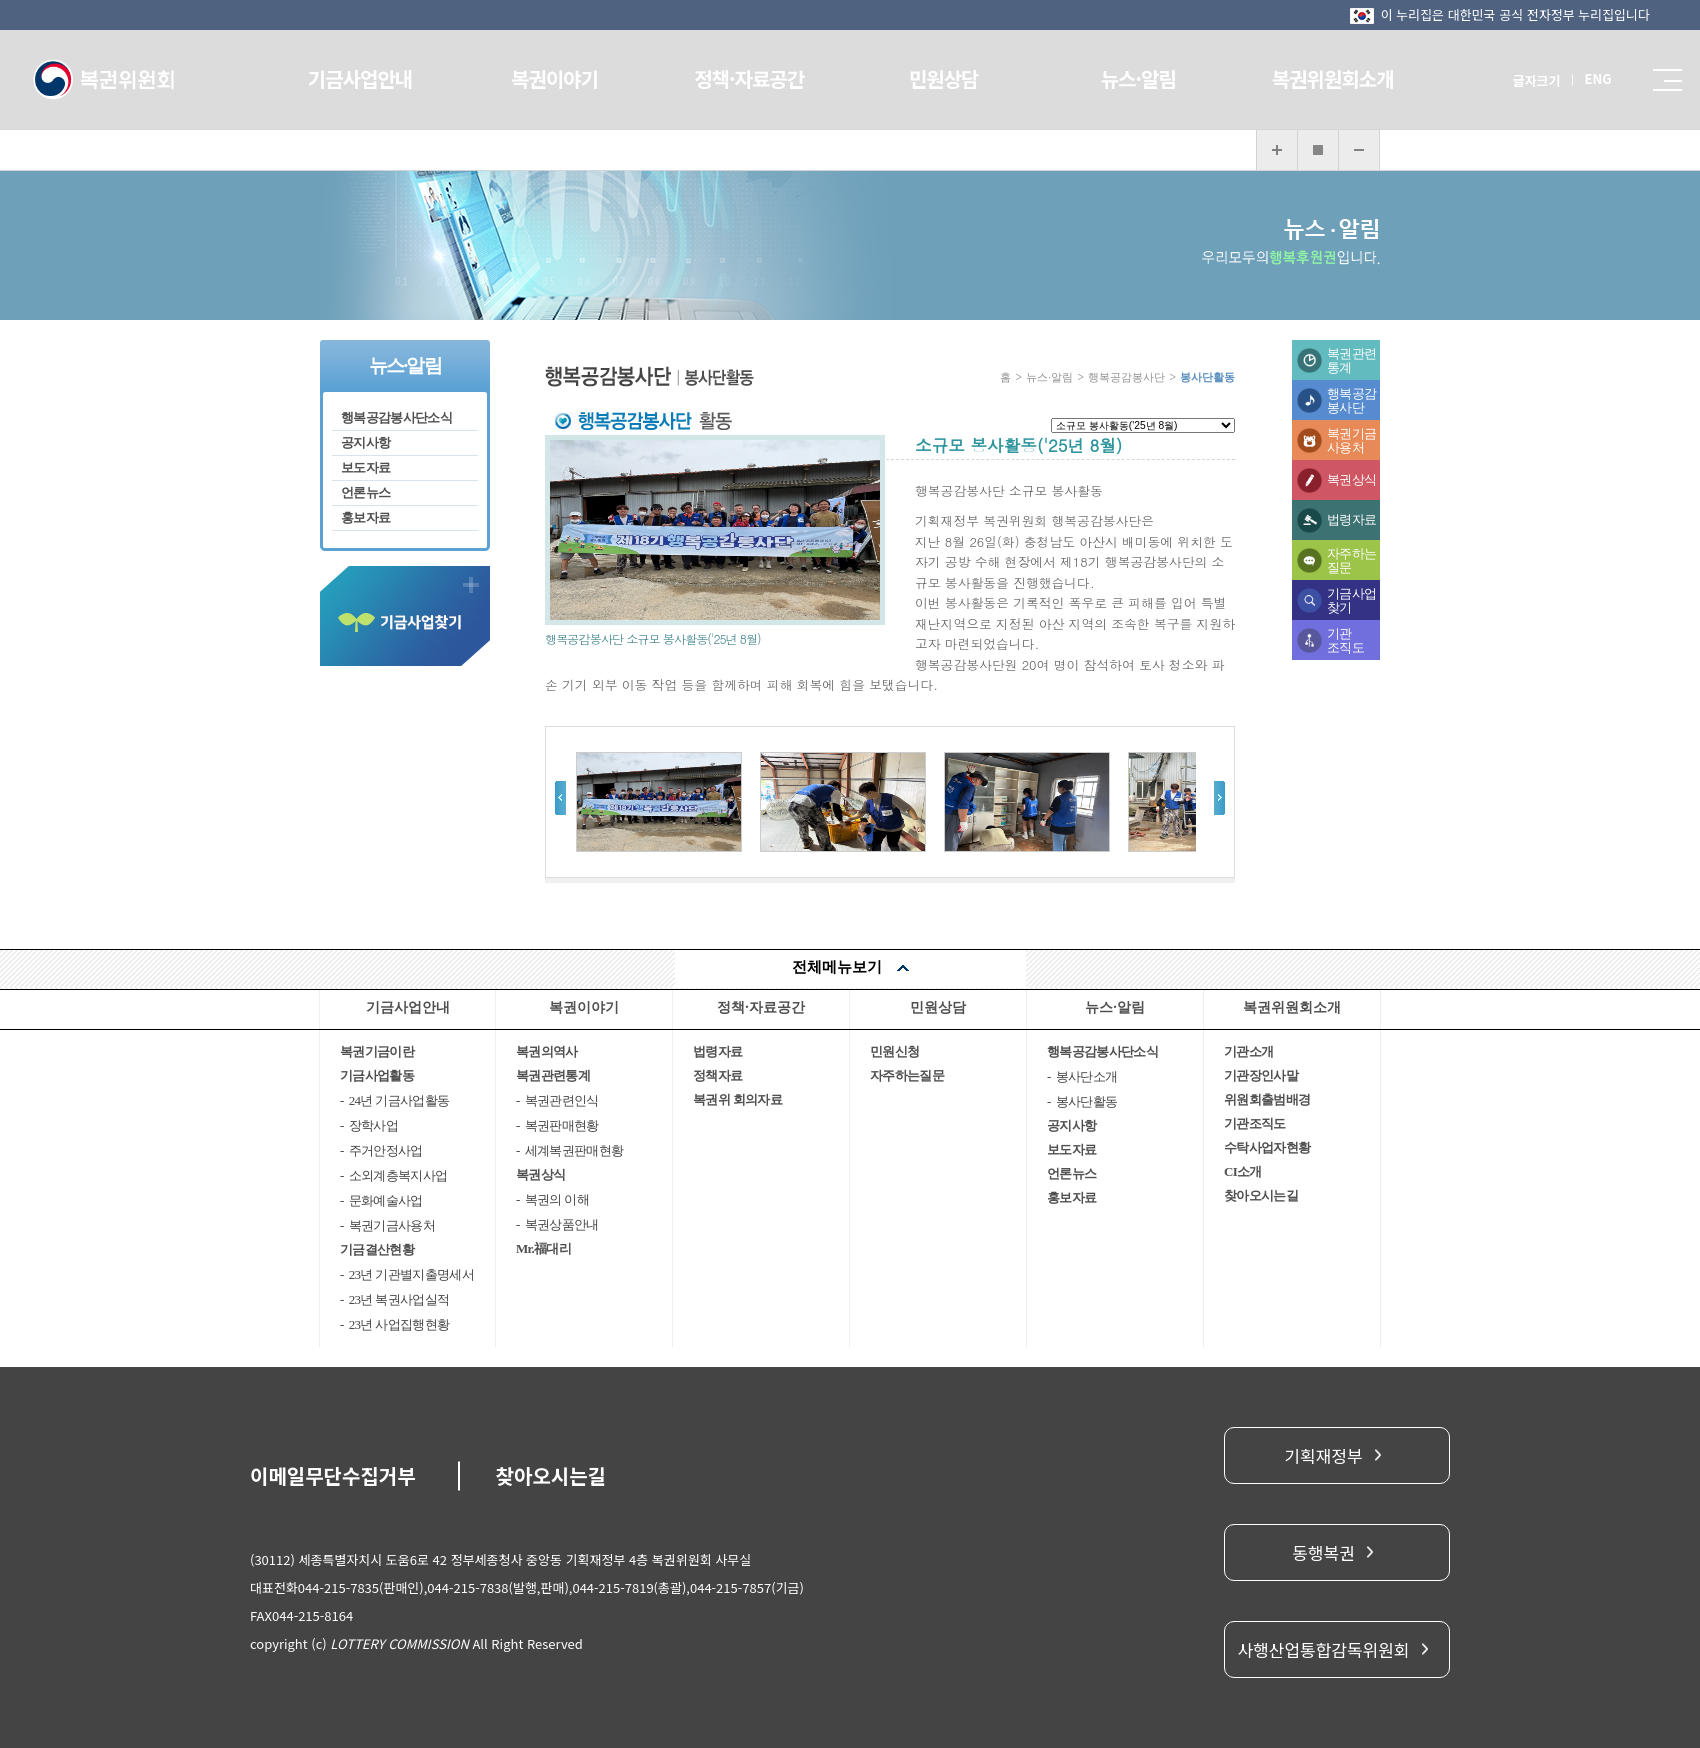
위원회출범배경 (1267, 1099)
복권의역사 (547, 1051)
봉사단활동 (1087, 1101)
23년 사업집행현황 (399, 1324)
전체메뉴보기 (837, 967)
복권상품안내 (562, 1224)
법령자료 (1351, 519)
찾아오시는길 (1261, 1195)
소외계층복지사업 (398, 1175)
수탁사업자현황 (1267, 1147)
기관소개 (1248, 1051)
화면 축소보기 (1359, 150)
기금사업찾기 (1351, 600)
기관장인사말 (1261, 1075)
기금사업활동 (377, 1075)
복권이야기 (565, 78)
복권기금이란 (377, 1051)
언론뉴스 (365, 492)
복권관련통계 (1351, 360)
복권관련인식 (562, 1100)
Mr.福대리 (543, 1248)
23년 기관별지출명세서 (411, 1274)
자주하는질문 (1351, 560)
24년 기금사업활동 (399, 1100)
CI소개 (1243, 1171)
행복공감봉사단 (1351, 400)
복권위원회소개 (1317, 78)
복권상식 (1351, 479)
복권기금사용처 (1351, 440)
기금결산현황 (377, 1249)
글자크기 (1515, 80)
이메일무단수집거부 (333, 1475)
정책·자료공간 (753, 78)
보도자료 (365, 467)
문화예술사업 (386, 1200)
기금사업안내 (377, 78)
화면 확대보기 (1277, 150)
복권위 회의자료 (737, 1099)
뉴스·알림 (1128, 78)
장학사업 (373, 1125)
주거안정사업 (386, 1150)
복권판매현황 (562, 1125)
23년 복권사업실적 (399, 1299)
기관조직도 (1345, 640)
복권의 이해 (557, 1199)
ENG (1576, 78)
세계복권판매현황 (574, 1150)
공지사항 (365, 442)
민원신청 (894, 1051)
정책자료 (717, 1075)
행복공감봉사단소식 (396, 417)
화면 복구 (1318, 150)
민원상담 (941, 78)
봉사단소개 (1087, 1076)
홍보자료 (365, 517)
